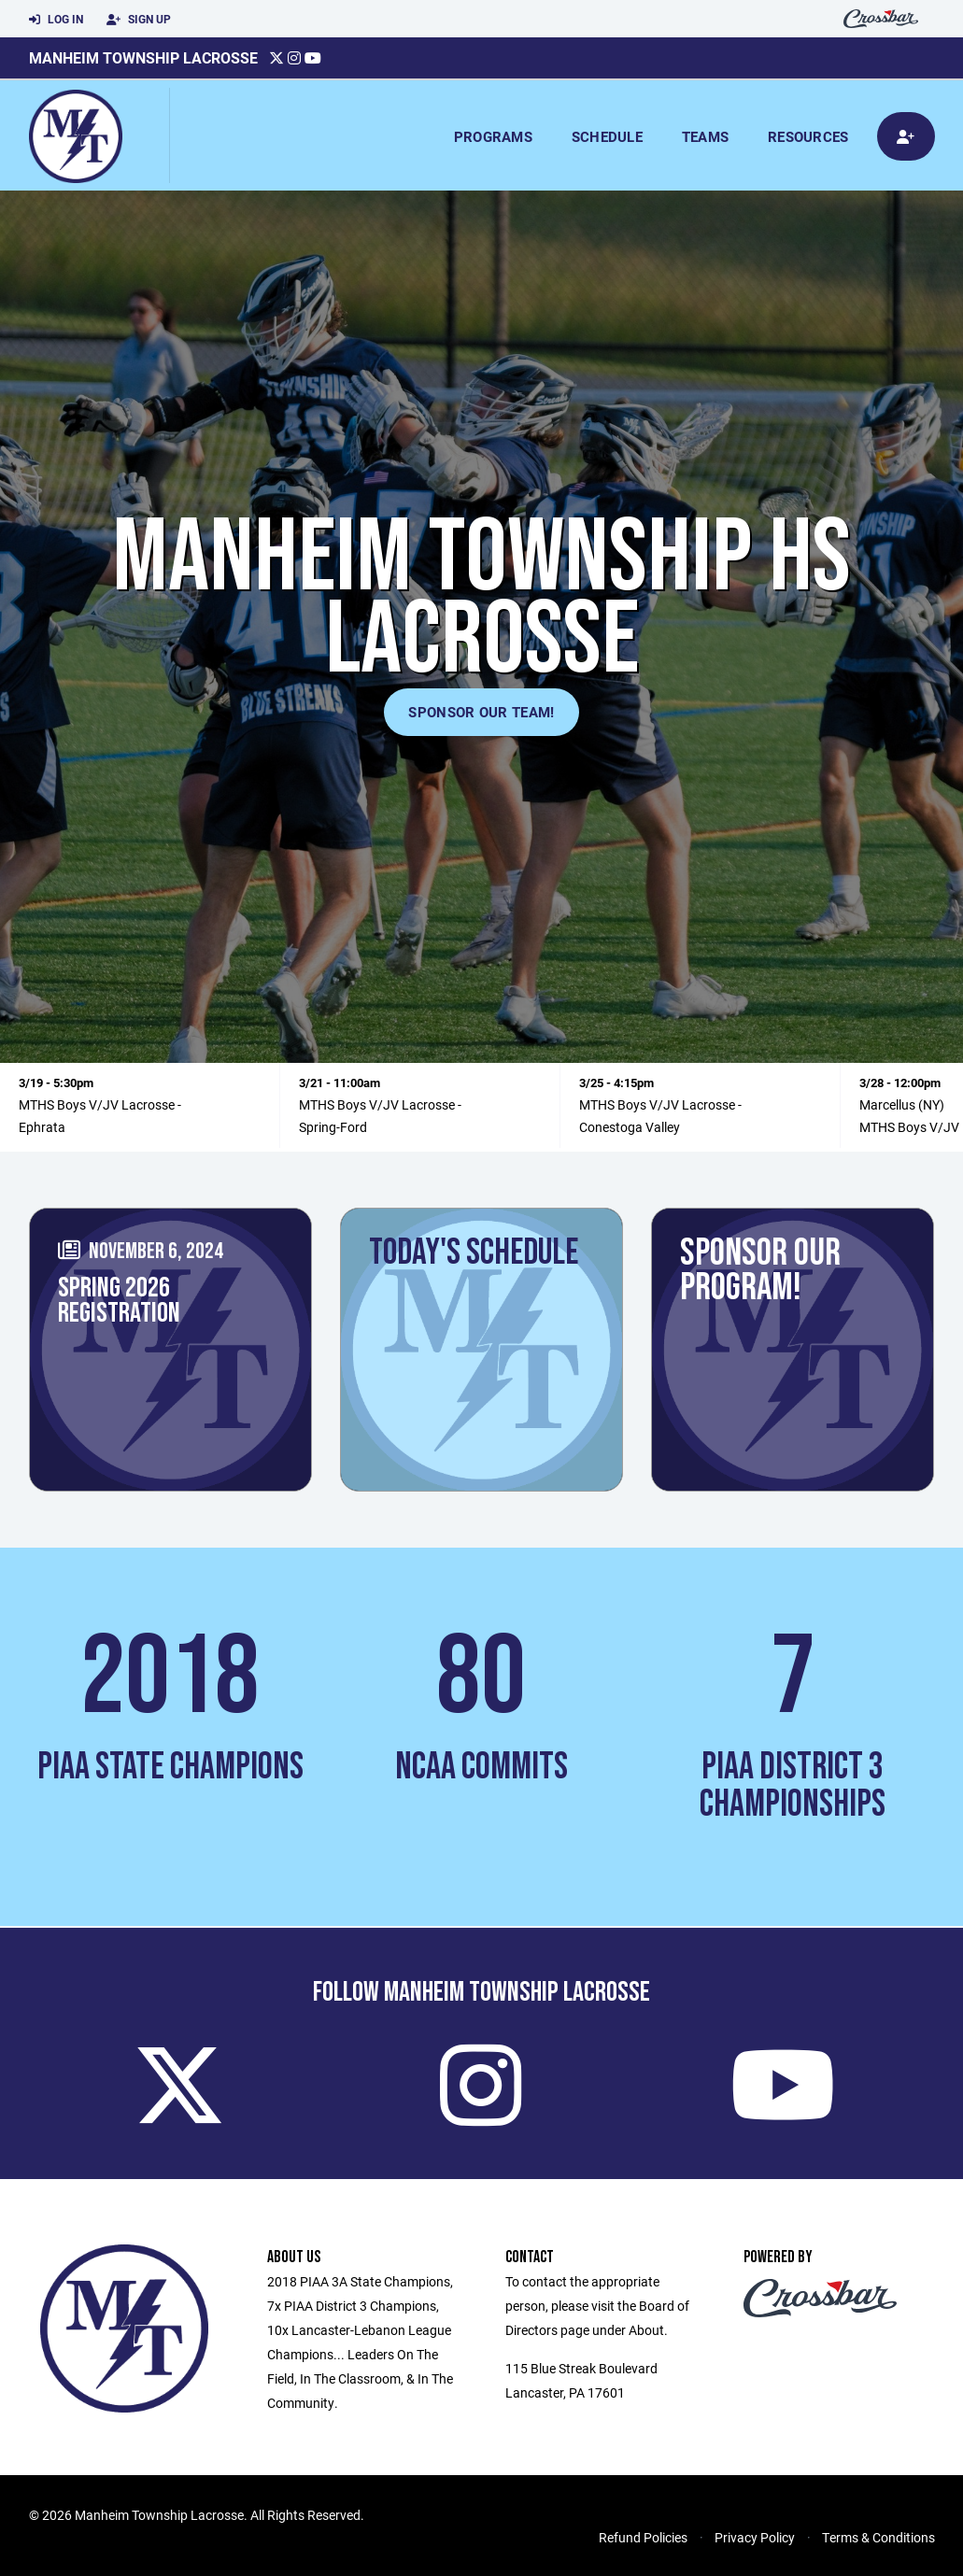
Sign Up (138, 19)
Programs (493, 136)
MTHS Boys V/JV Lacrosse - (100, 1104)
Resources (808, 136)
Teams (705, 136)
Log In (56, 19)
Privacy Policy (755, 2537)
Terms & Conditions (878, 2537)
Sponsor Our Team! (481, 711)
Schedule (607, 136)
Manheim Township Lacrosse (143, 57)
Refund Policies (643, 2537)
